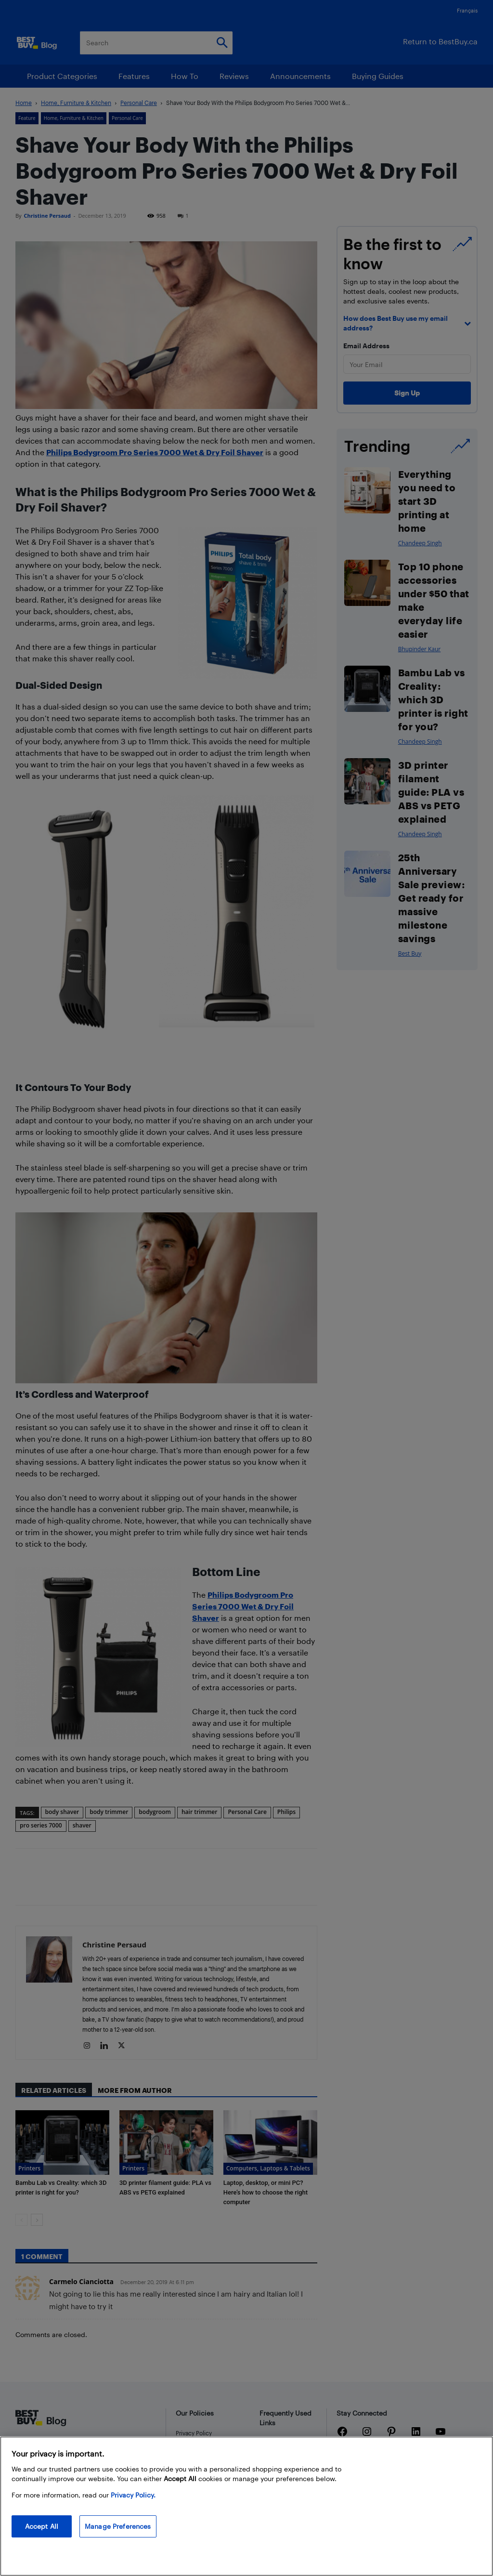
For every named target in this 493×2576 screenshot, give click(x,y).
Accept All (41, 2526)
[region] (246, 2506)
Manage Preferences (118, 2526)
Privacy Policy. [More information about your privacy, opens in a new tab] (133, 2495)
